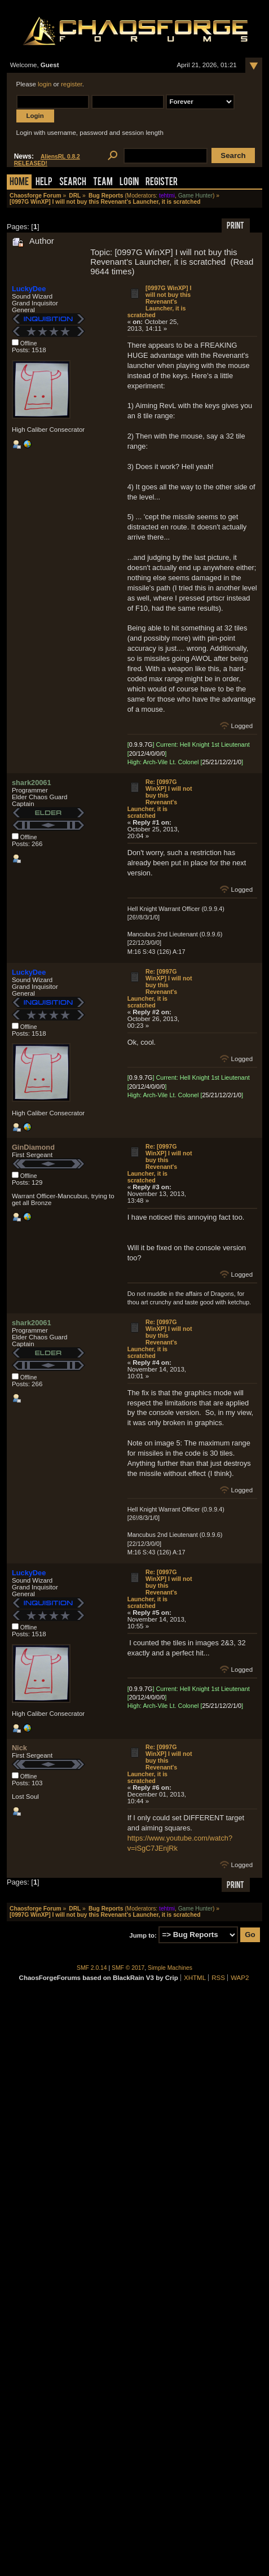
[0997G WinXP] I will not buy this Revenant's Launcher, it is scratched (159, 301)
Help (44, 182)
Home (19, 182)
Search (72, 182)
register (71, 84)
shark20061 (31, 782)
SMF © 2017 (128, 1968)
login (44, 84)
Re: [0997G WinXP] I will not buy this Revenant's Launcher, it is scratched (159, 798)
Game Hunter (195, 195)
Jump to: (143, 1934)
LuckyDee (29, 288)
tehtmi (167, 195)
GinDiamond (33, 1147)
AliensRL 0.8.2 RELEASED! (47, 160)
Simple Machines (170, 1968)
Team (103, 182)
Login (129, 182)
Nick (19, 1747)
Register (161, 182)
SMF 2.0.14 (92, 1968)
